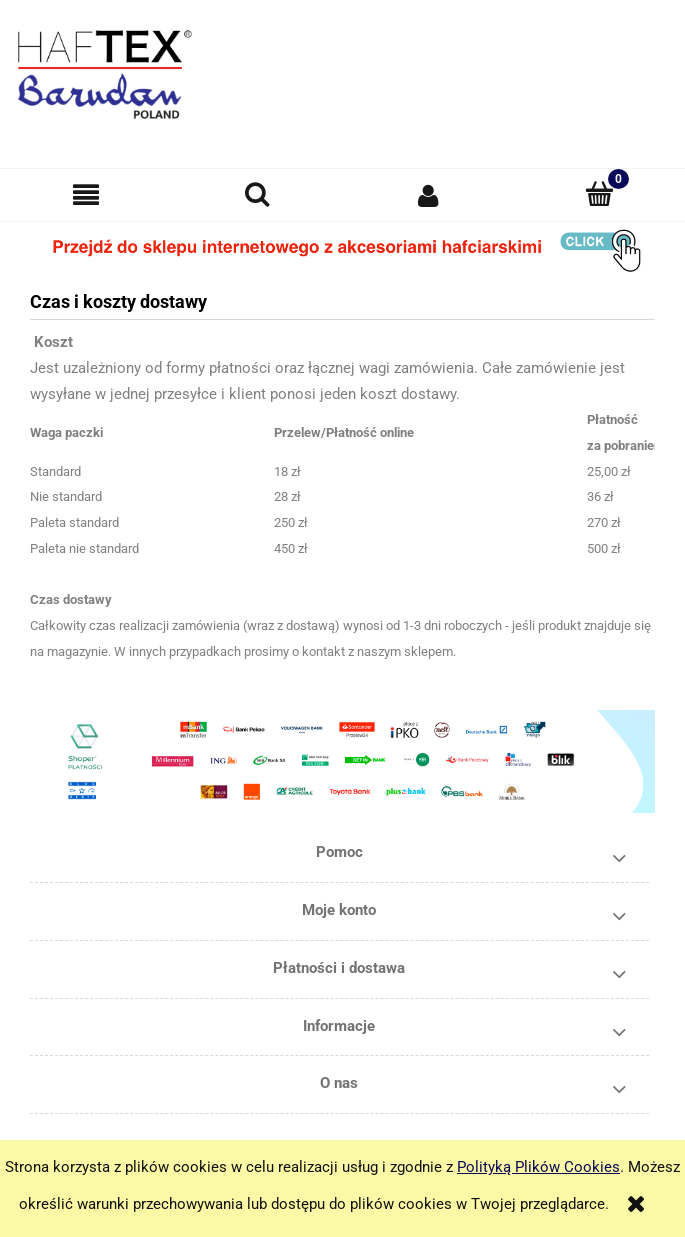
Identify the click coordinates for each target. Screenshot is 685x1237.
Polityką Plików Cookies (538, 1167)
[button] (85, 195)
